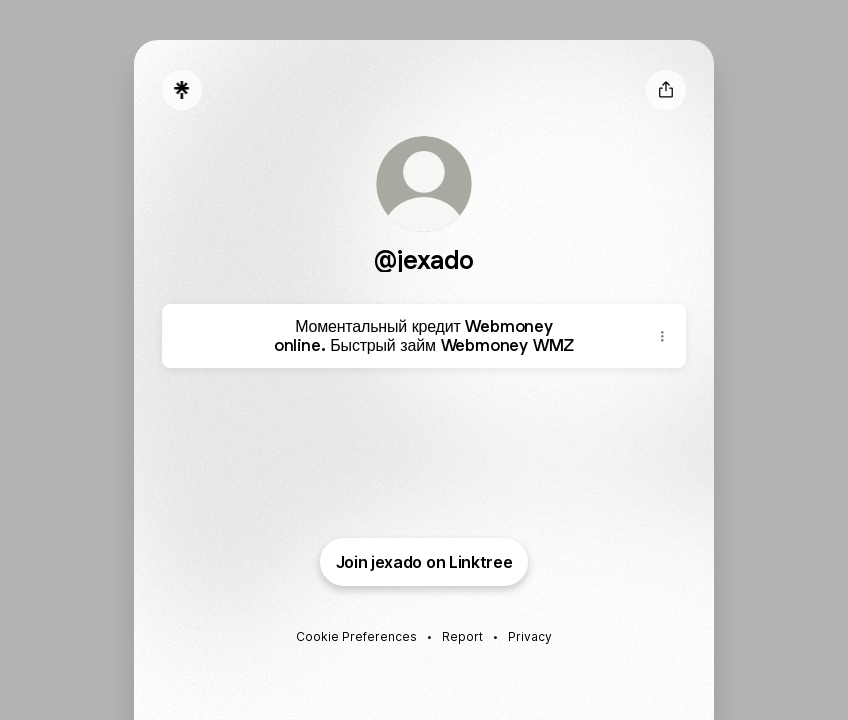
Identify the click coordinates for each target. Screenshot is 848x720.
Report (462, 636)
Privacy (530, 636)
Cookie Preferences (356, 636)
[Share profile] (666, 90)
